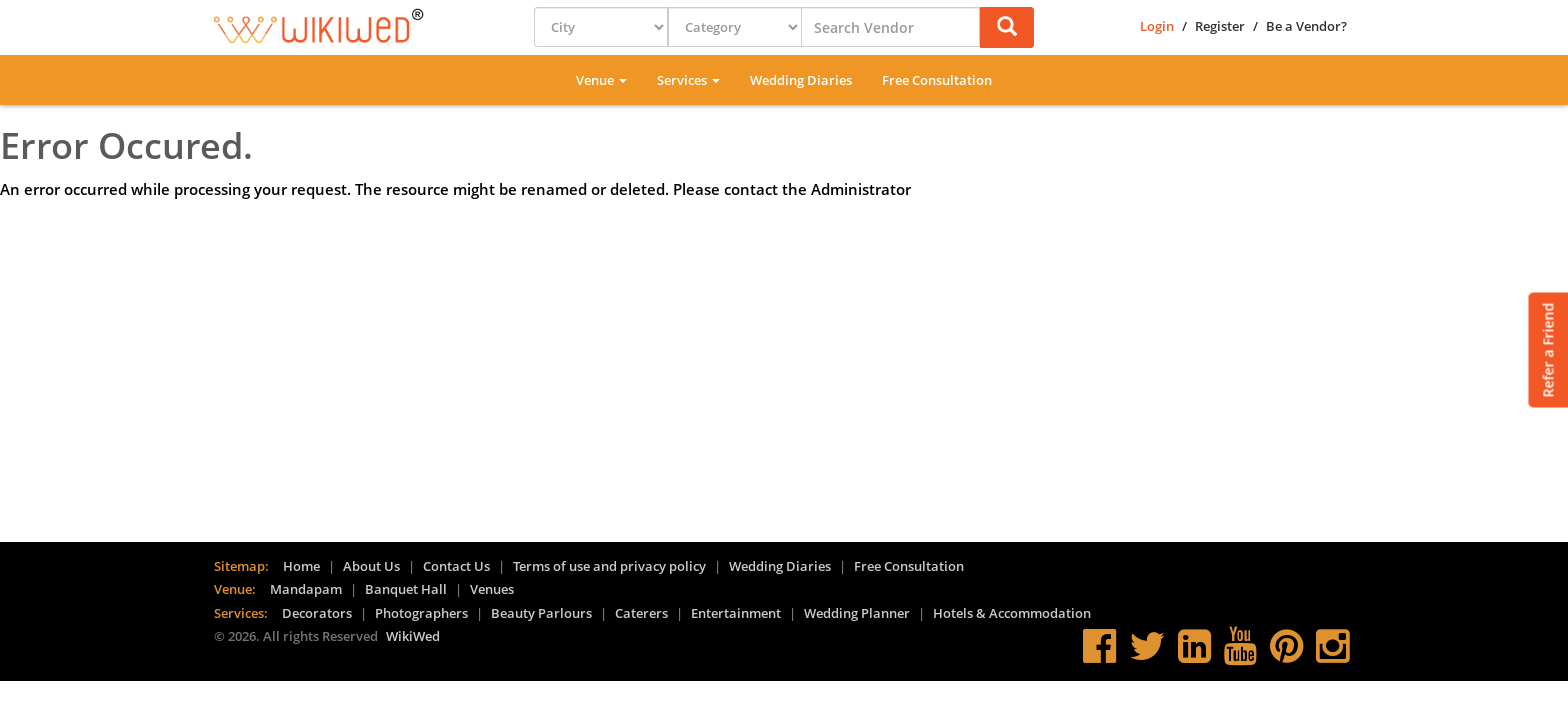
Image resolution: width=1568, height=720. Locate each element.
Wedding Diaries (801, 80)
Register (1220, 26)
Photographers (421, 613)
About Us (371, 566)
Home (301, 566)
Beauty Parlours (541, 613)
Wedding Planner (857, 613)
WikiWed (413, 636)
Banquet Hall (406, 589)
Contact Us (456, 566)
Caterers (641, 613)
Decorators (317, 613)
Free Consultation (937, 80)
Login (1157, 26)
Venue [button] (601, 80)
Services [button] (688, 80)
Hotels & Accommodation (1012, 613)
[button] (1007, 27)
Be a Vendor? (1306, 26)
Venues (492, 589)
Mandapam (306, 589)
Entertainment (736, 613)
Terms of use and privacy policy (609, 566)
